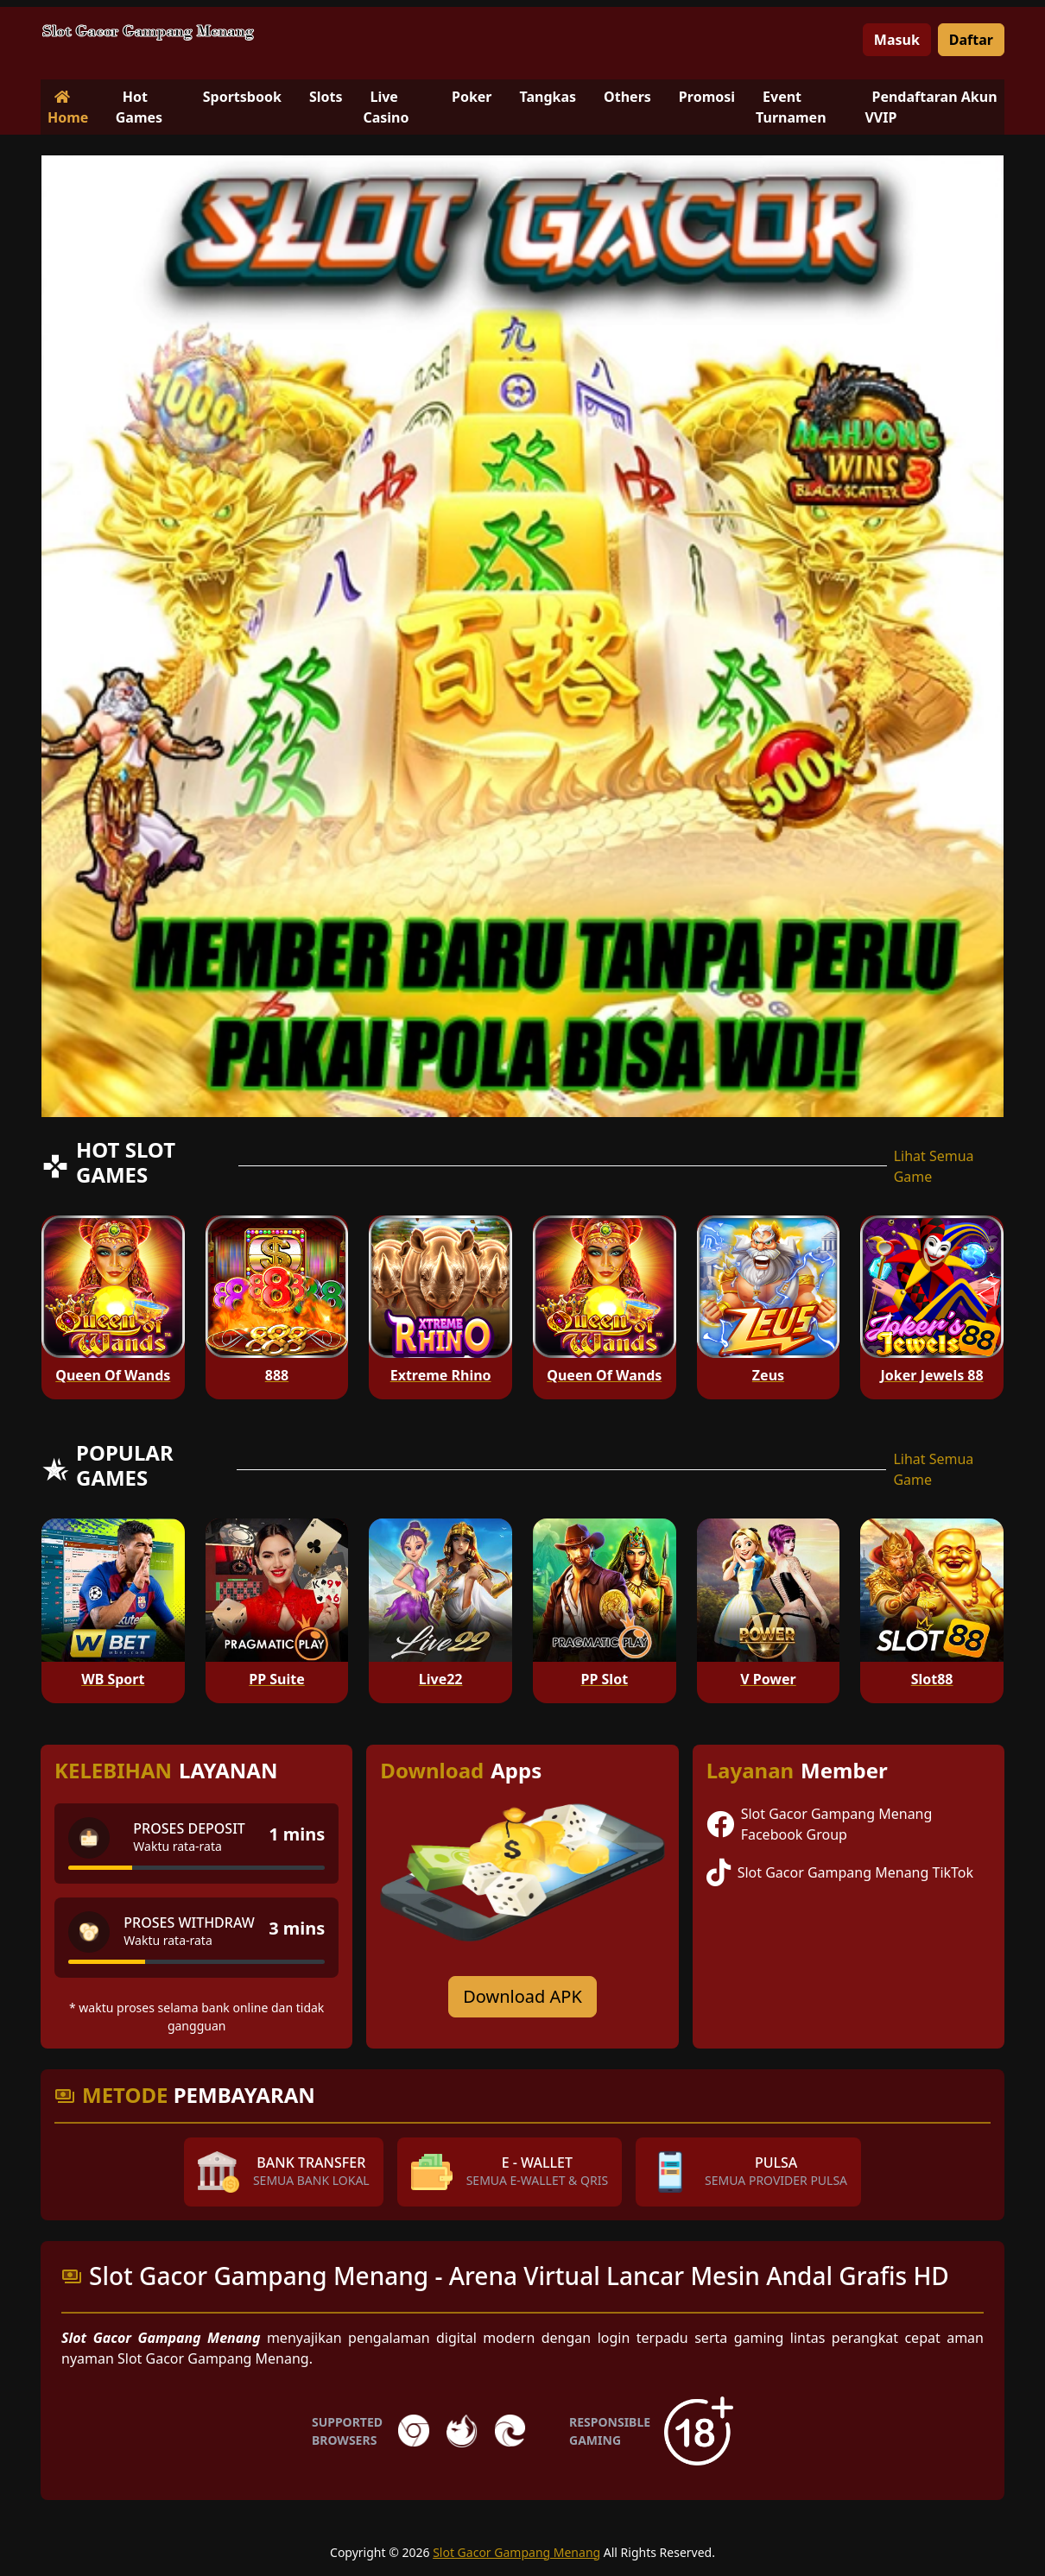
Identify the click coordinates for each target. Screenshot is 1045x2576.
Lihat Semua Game (934, 1166)
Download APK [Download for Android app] (522, 1996)
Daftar (971, 39)
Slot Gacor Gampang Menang (516, 2552)
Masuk (897, 39)
